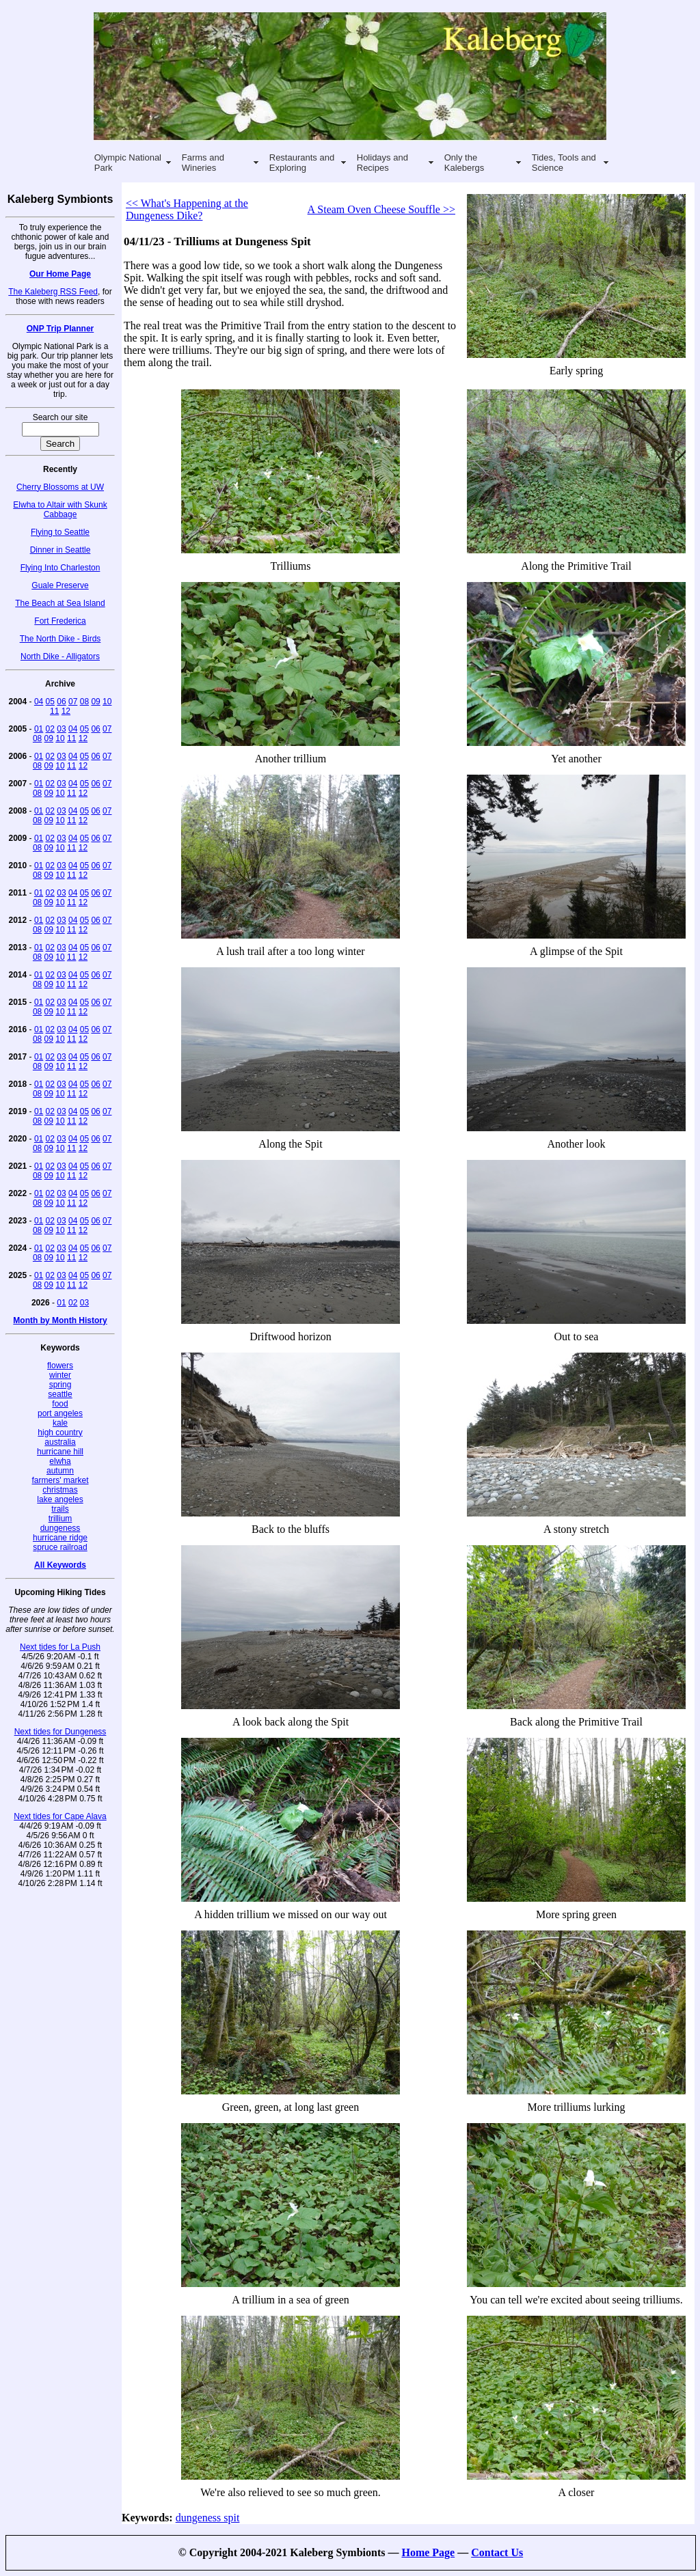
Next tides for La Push (60, 1647)
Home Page (428, 2552)
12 (66, 711)
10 (107, 701)
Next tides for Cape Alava (60, 1816)
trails (59, 1509)
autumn (60, 1471)
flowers (60, 1365)
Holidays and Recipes (382, 162)
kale (60, 1423)
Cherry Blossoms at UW (60, 487)
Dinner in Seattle (60, 550)
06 (61, 701)
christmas (59, 1490)
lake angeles (60, 1499)
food (60, 1404)
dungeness (60, 1528)
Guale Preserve (59, 585)
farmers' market (60, 1480)
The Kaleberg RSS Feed (53, 291)
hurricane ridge (60, 1537)
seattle (60, 1394)
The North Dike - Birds (60, 638)
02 (50, 729)
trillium (60, 1518)
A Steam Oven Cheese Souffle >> (381, 209)
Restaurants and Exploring (301, 162)
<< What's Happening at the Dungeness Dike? (187, 209)
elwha (59, 1461)
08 (84, 701)
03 (61, 729)
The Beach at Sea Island (60, 603)
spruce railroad (60, 1547)
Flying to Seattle (60, 532)
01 (38, 729)
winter (60, 1375)
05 (50, 701)
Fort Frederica (59, 621)
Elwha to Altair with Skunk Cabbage (60, 509)
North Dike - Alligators (60, 656)
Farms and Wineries (203, 162)
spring (60, 1384)
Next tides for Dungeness (60, 1731)
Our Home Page (60, 274)
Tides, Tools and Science (564, 162)
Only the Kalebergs (464, 162)
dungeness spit (208, 2517)
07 (72, 701)
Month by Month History (60, 1320)
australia (59, 1442)
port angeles (60, 1413)
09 (95, 701)
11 (54, 711)
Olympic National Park (127, 162)
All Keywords (60, 1565)
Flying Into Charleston (60, 567)
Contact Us (497, 2552)
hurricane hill (60, 1451)
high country (60, 1432)
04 (38, 701)
